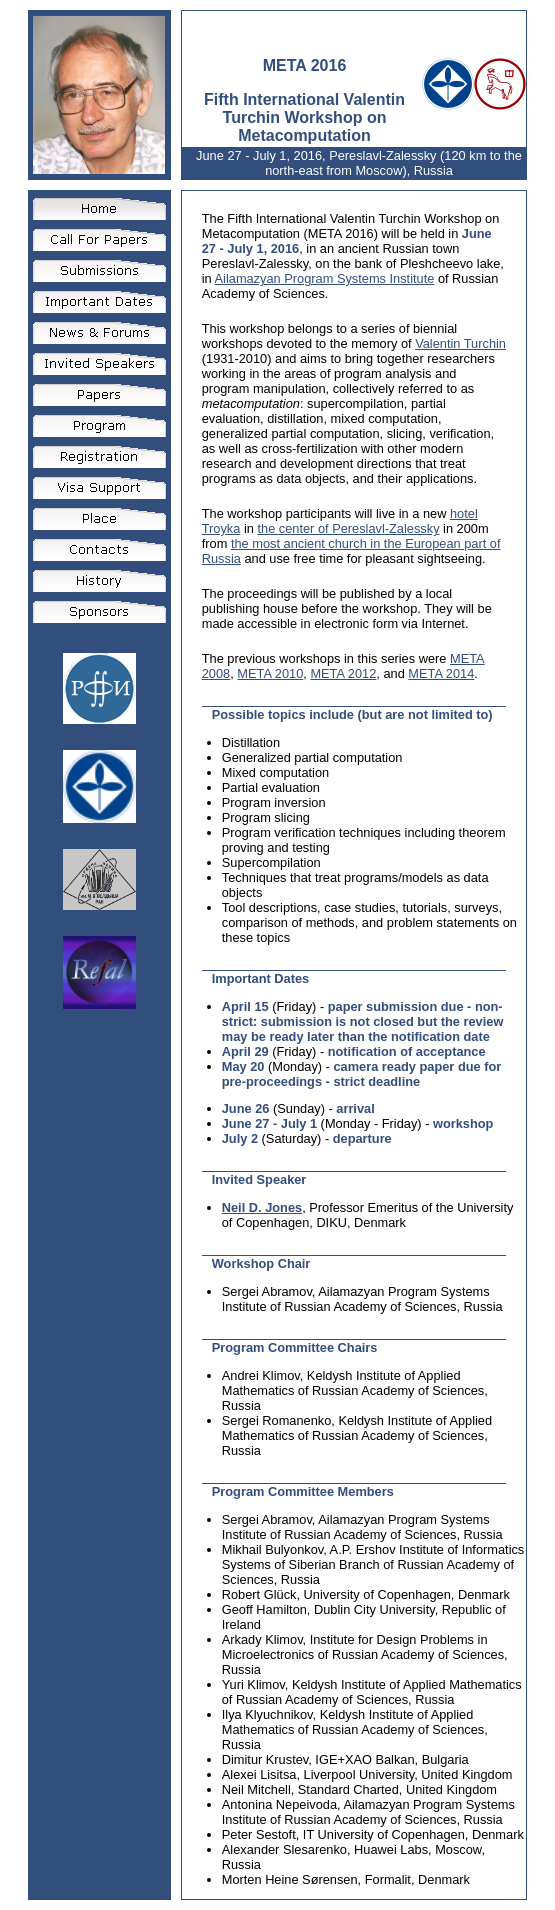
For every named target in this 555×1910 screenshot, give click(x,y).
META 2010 (270, 673)
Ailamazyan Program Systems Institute (325, 278)
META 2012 (343, 673)
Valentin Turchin (460, 343)
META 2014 (441, 673)
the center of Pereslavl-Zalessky (348, 528)
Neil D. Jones (262, 1207)
